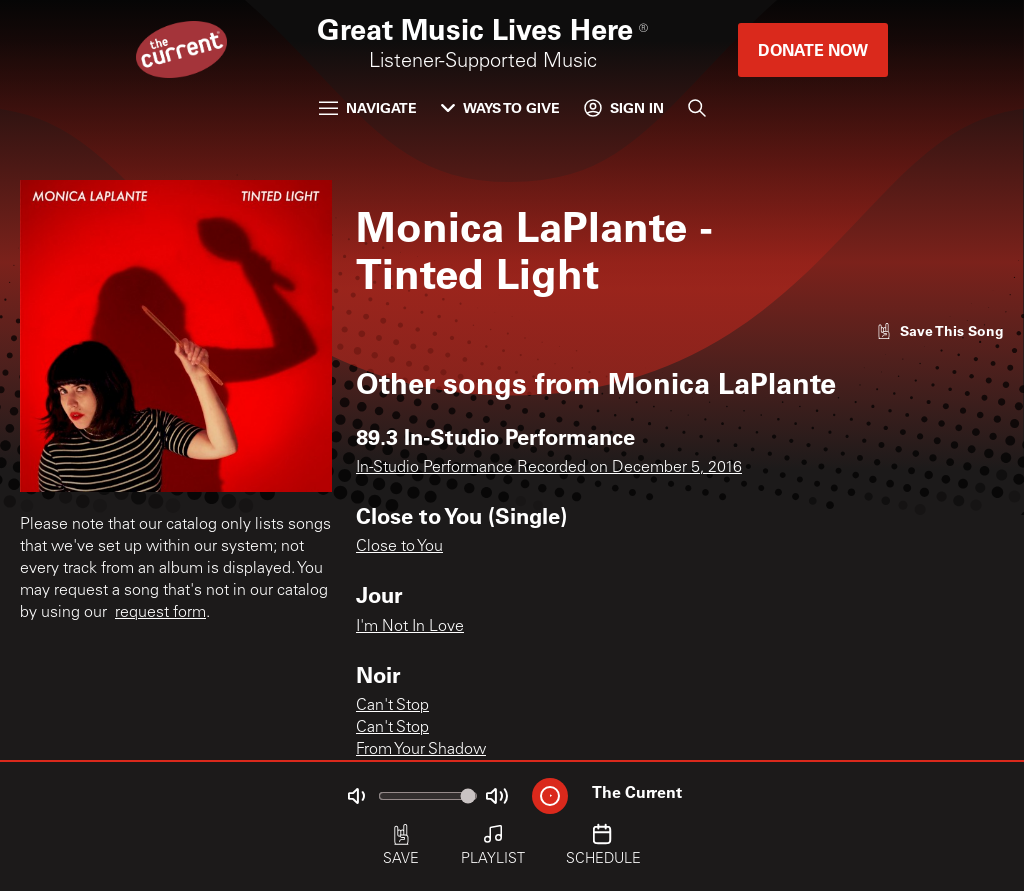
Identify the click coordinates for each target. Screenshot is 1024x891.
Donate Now (813, 49)
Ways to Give (500, 107)
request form (160, 613)
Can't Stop (392, 706)
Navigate (368, 107)
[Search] (697, 108)
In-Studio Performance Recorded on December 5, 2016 (549, 468)
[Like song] (940, 330)
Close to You (399, 547)
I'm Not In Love (410, 627)
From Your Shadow (421, 750)
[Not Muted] (356, 796)
